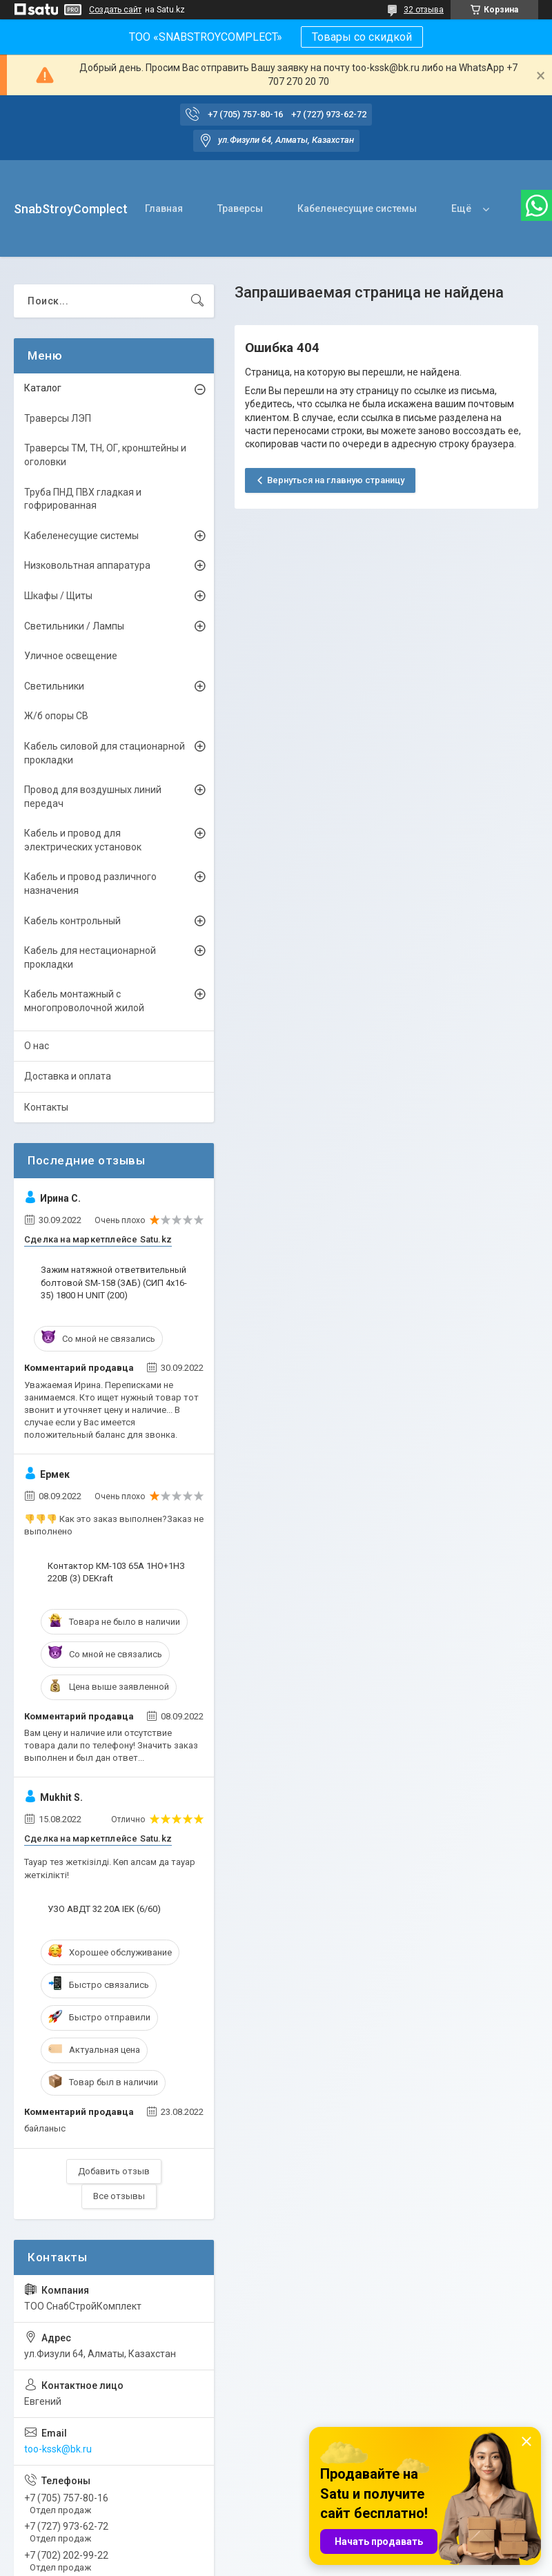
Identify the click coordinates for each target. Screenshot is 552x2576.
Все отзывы (119, 2196)
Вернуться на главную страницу (335, 480)
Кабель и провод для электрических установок (82, 840)
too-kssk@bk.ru (58, 2449)
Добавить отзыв (114, 2171)
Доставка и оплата (67, 1076)
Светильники (54, 686)
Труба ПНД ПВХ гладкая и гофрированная (82, 499)
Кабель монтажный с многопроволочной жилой (84, 1000)
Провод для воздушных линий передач (92, 796)
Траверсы (240, 208)
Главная (164, 208)
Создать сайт (115, 9)
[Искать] (197, 301)
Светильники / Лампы (74, 626)
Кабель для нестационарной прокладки (90, 957)
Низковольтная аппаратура (87, 565)
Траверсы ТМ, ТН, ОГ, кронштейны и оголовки (105, 454)
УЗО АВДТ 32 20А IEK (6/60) (104, 1909)
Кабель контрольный (72, 920)
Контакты (46, 1107)
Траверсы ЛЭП (57, 418)
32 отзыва (424, 9)
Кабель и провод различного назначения (90, 883)
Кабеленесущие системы (357, 208)
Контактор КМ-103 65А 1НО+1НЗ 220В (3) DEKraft (116, 1572)
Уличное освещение (70, 655)
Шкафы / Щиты (58, 595)
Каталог (42, 387)
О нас (36, 1045)
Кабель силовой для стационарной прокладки (104, 753)
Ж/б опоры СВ (56, 715)
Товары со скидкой (362, 36)
